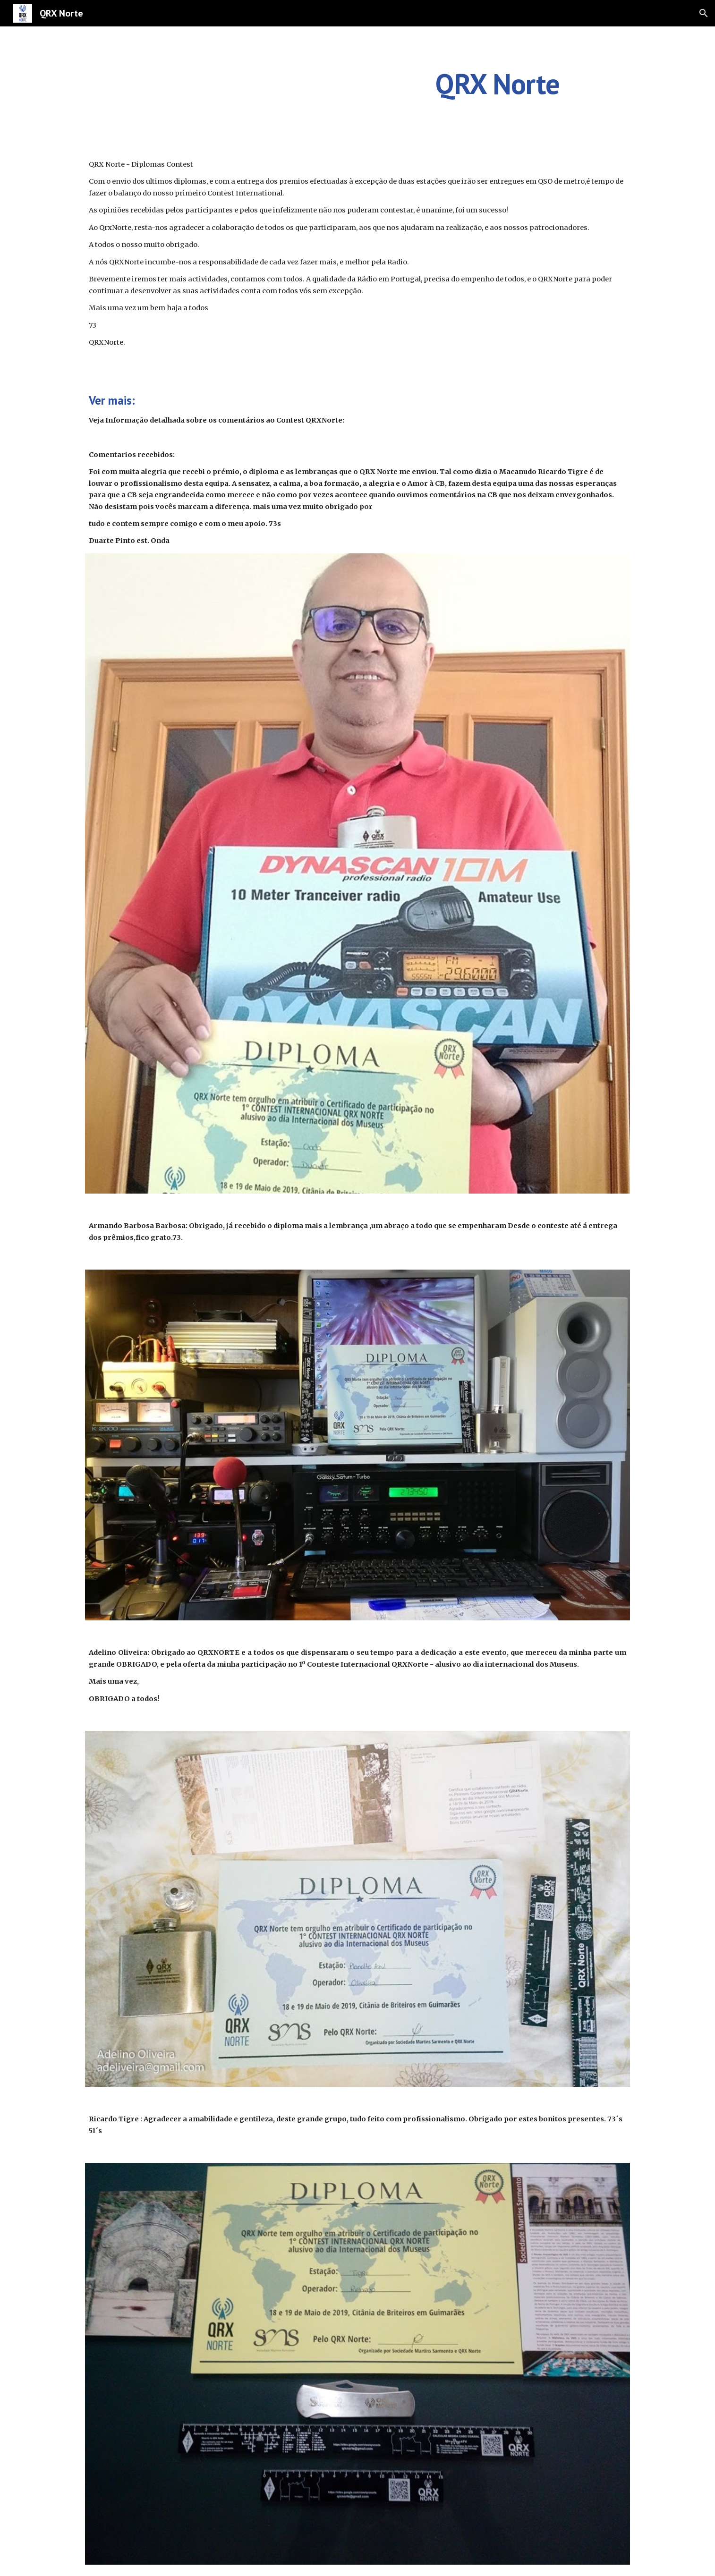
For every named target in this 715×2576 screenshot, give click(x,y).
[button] (703, 13)
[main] (497, 83)
